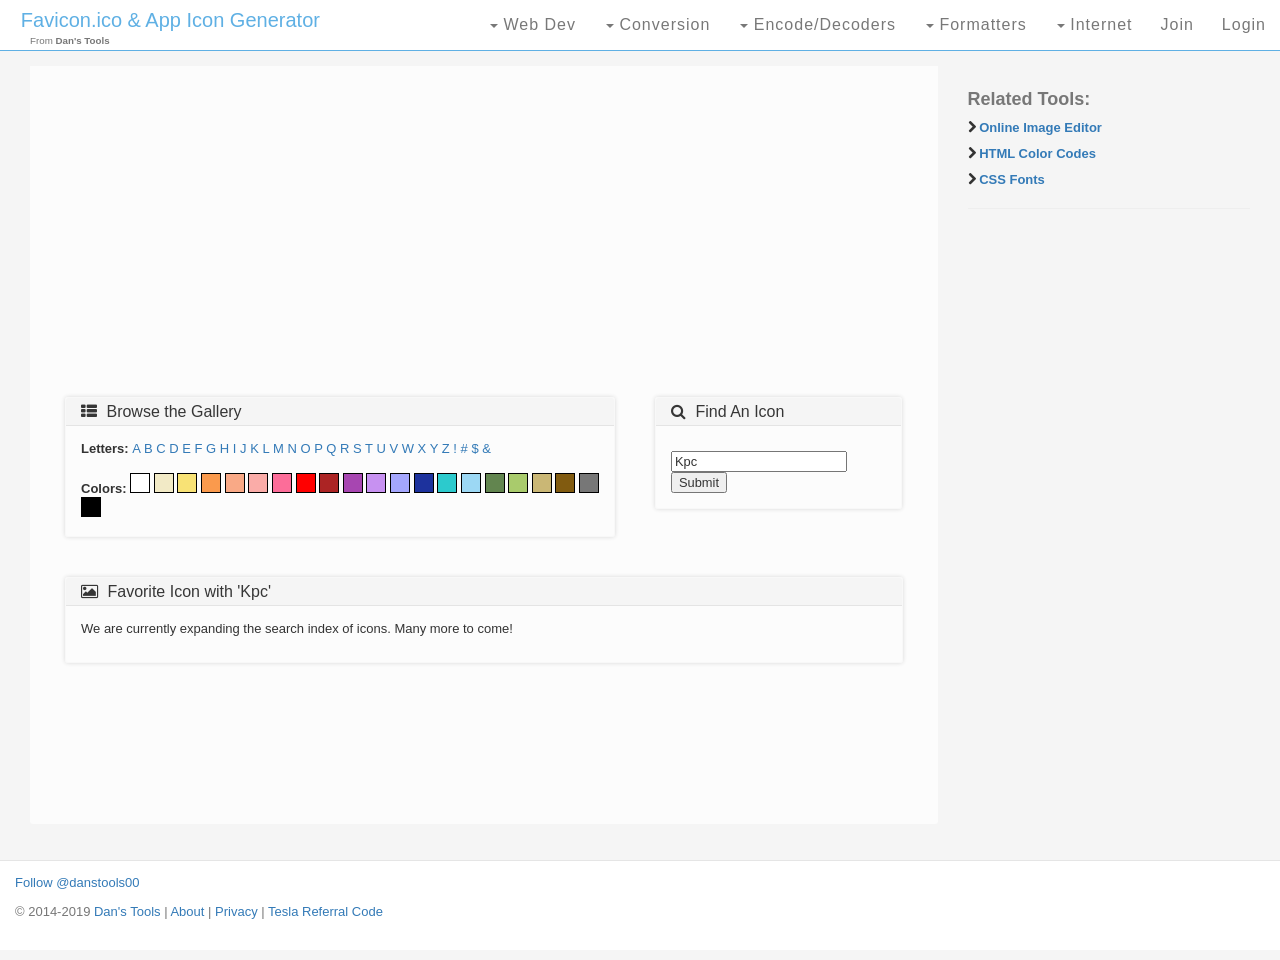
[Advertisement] (484, 237)
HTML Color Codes (1037, 153)
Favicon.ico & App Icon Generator (170, 20)
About (187, 911)
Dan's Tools (127, 911)
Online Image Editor (1040, 127)
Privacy (236, 911)
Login (1244, 24)
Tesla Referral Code (325, 911)
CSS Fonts (1012, 179)
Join (1176, 24)
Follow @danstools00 (77, 882)
